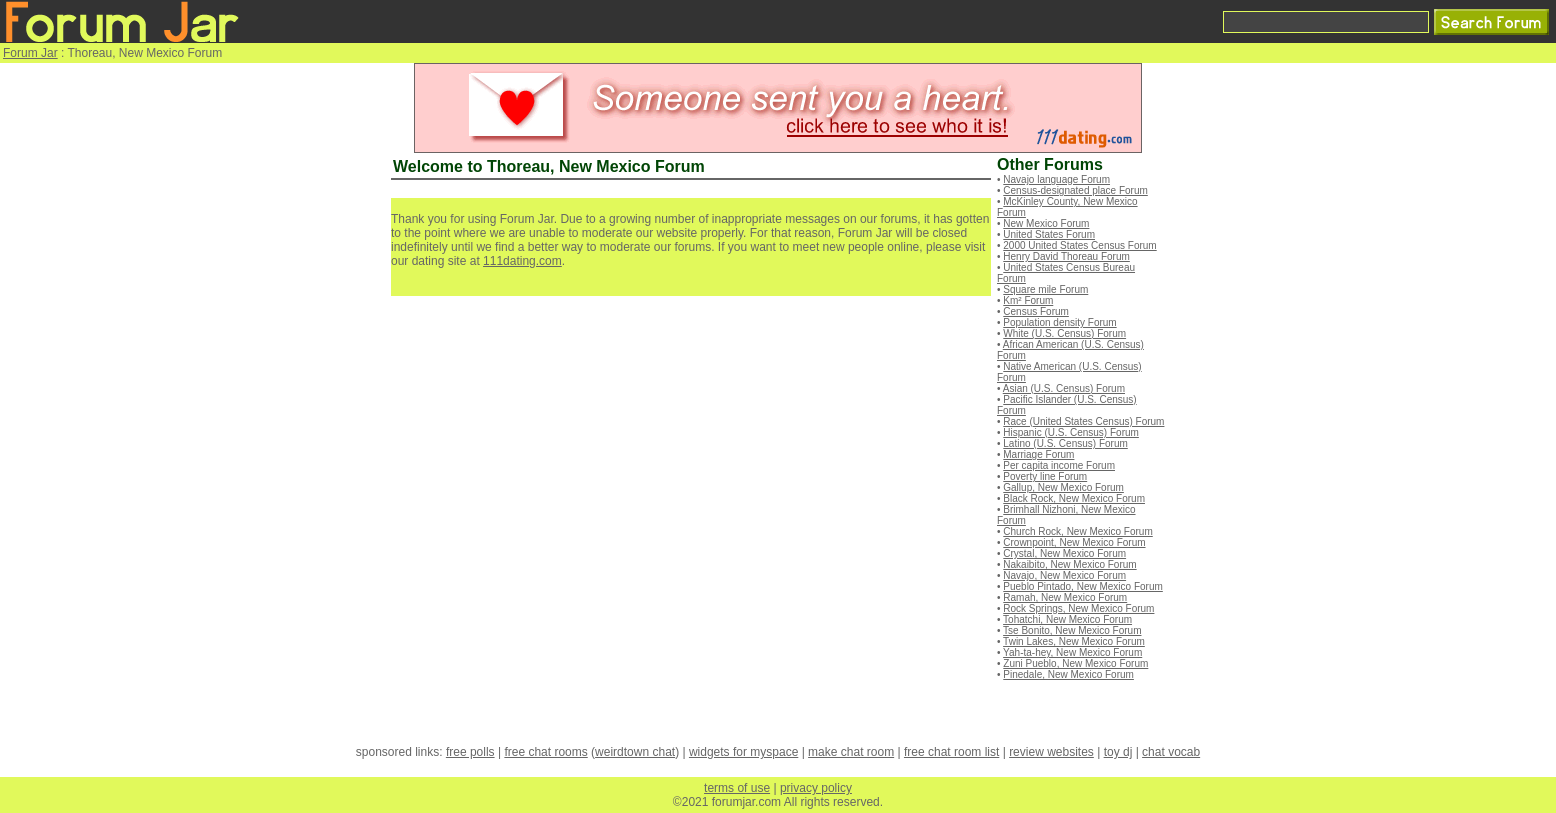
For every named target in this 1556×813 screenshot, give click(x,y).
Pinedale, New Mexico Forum (1068, 674)
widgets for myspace (743, 752)
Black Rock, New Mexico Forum (1074, 498)
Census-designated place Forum (1075, 190)
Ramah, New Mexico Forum (1065, 597)
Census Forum (1036, 311)
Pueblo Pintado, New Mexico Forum (1083, 586)
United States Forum (1049, 234)
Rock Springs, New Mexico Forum (1078, 608)
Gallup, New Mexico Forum (1063, 487)
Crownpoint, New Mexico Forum (1074, 542)
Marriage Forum (1038, 454)
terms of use (737, 788)
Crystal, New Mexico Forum (1064, 553)
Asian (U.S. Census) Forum (1064, 388)
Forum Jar (30, 53)
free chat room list (951, 752)
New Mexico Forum (1046, 223)
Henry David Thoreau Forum (1066, 256)
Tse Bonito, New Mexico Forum (1072, 630)
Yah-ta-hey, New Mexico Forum (1072, 652)
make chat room (851, 752)
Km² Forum (1028, 300)
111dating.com (522, 261)
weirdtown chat (635, 752)
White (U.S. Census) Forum (1064, 333)
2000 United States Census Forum (1079, 245)
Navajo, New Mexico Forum (1064, 575)
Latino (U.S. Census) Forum (1065, 443)
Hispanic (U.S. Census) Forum (1071, 432)
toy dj (1118, 752)
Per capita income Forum (1059, 465)
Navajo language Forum (1056, 179)
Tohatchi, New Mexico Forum (1067, 619)
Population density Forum (1059, 322)
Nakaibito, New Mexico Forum (1069, 564)
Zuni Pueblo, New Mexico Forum (1075, 663)
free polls (470, 752)
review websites (1051, 752)
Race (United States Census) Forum (1083, 421)
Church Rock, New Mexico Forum (1077, 531)
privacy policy (816, 788)
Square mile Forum (1045, 289)
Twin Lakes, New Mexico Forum (1074, 641)
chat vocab (1171, 752)
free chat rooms (545, 752)
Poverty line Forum (1045, 476)
